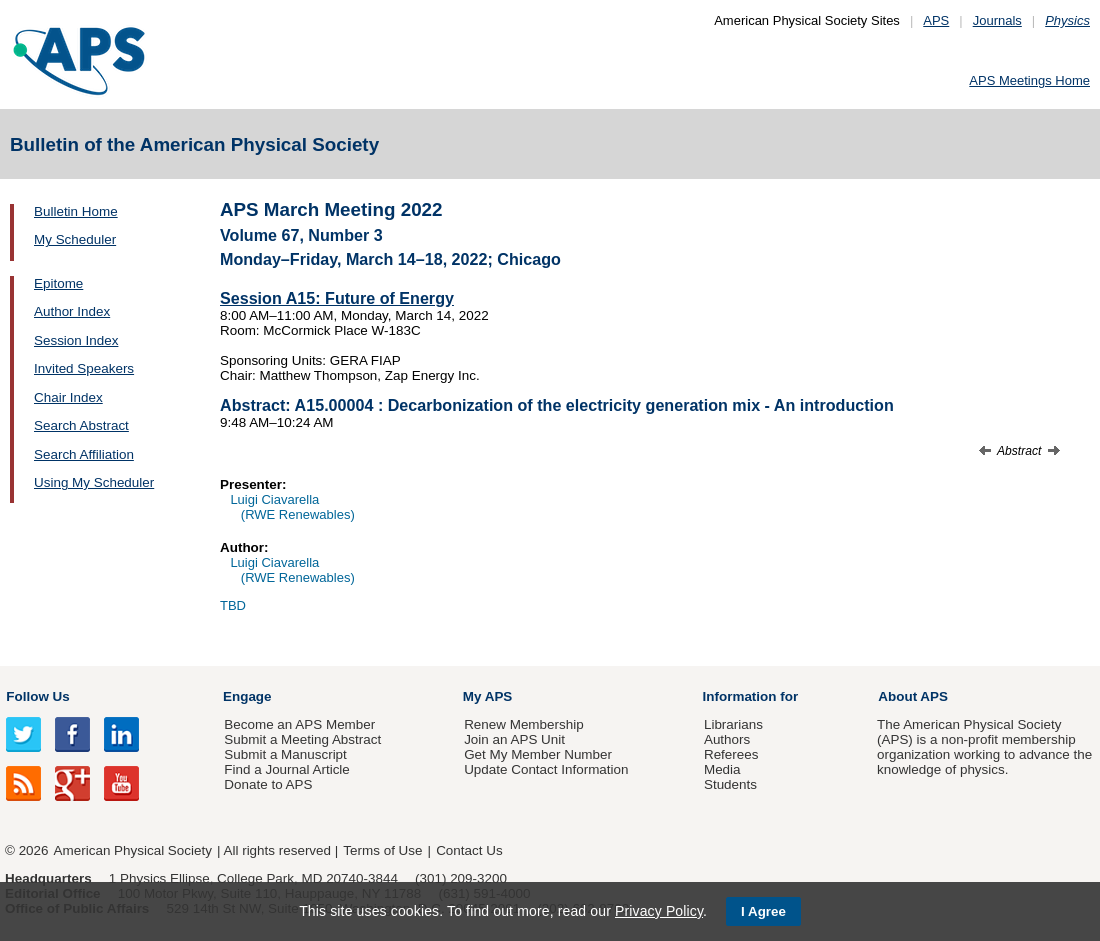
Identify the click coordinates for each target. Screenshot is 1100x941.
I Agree (763, 911)
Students (730, 784)
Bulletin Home (76, 211)
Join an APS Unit (514, 739)
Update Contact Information (546, 769)
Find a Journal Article (286, 769)
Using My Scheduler (94, 482)
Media (722, 769)
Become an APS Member (299, 724)
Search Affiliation (84, 454)
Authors (727, 739)
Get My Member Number (538, 754)
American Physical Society (133, 850)
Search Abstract (81, 425)
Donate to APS (268, 784)
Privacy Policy (659, 911)
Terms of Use (382, 850)
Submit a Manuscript (285, 754)
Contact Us (469, 850)
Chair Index (68, 397)
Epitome (58, 283)
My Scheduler (75, 239)
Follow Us (37, 696)
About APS (913, 696)
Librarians (733, 724)
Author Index (72, 311)
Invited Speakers (84, 368)
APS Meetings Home (1029, 80)
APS (936, 20)
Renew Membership (524, 724)
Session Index (76, 340)
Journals (997, 20)
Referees (731, 754)
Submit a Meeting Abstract (302, 739)
